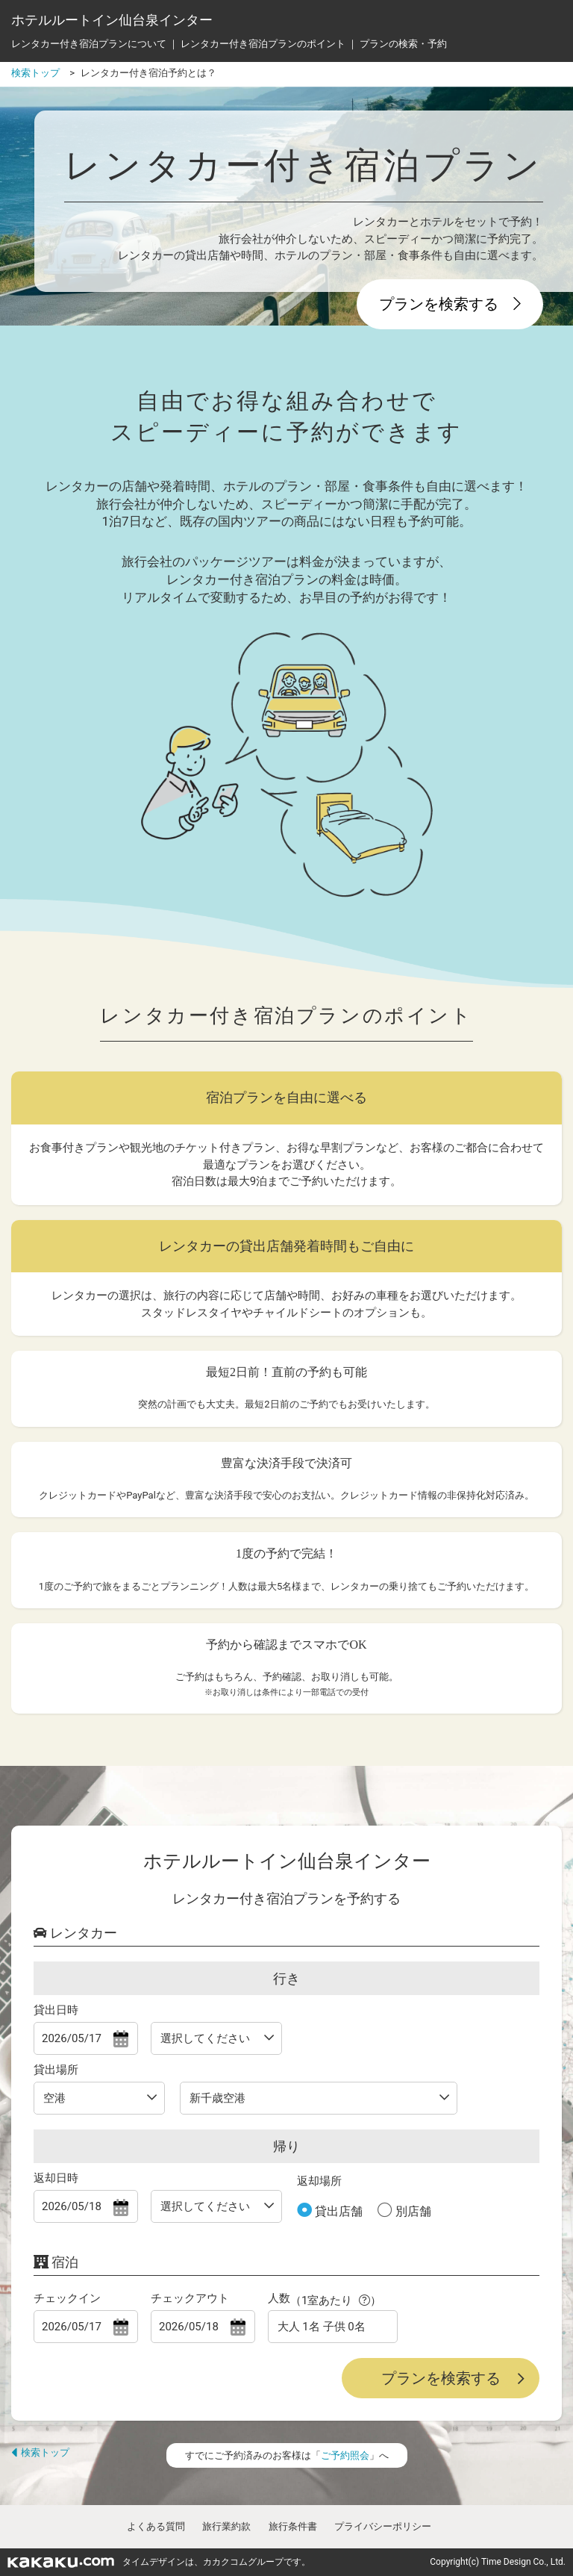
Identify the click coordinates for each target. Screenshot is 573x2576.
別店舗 (411, 2211)
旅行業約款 (226, 2526)
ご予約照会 (345, 2455)
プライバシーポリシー (382, 2526)
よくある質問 (156, 2526)
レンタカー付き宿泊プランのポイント (263, 43)
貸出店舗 (337, 2211)
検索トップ (40, 2452)
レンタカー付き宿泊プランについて (88, 43)
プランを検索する (450, 304)
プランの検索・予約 (403, 43)
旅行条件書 (293, 2526)
